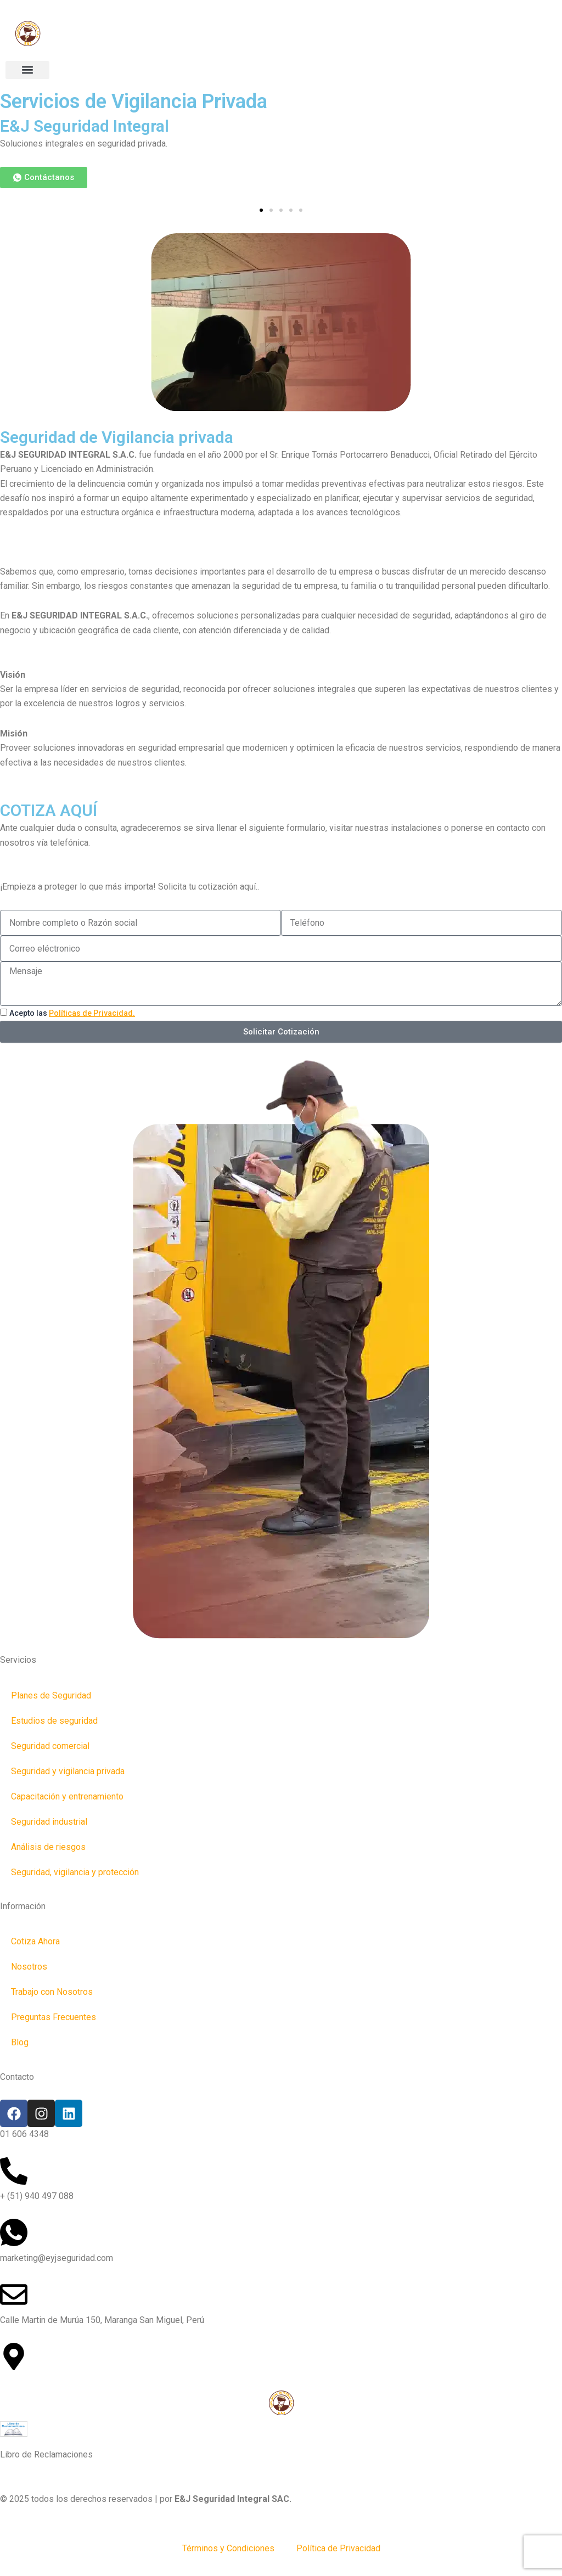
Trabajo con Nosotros (52, 1992)
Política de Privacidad (338, 2548)
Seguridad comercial (50, 1746)
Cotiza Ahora (35, 1941)
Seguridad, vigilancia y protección (75, 1872)
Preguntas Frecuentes (53, 2017)
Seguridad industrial (49, 1821)
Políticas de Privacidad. (92, 1013)
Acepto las (72, 1013)
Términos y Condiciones (228, 2548)
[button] (27, 70)
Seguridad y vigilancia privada (68, 1771)
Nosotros (29, 1966)
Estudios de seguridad (54, 1721)
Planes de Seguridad (51, 1695)
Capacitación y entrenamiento (67, 1796)
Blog (20, 2042)
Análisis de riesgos (48, 1847)
